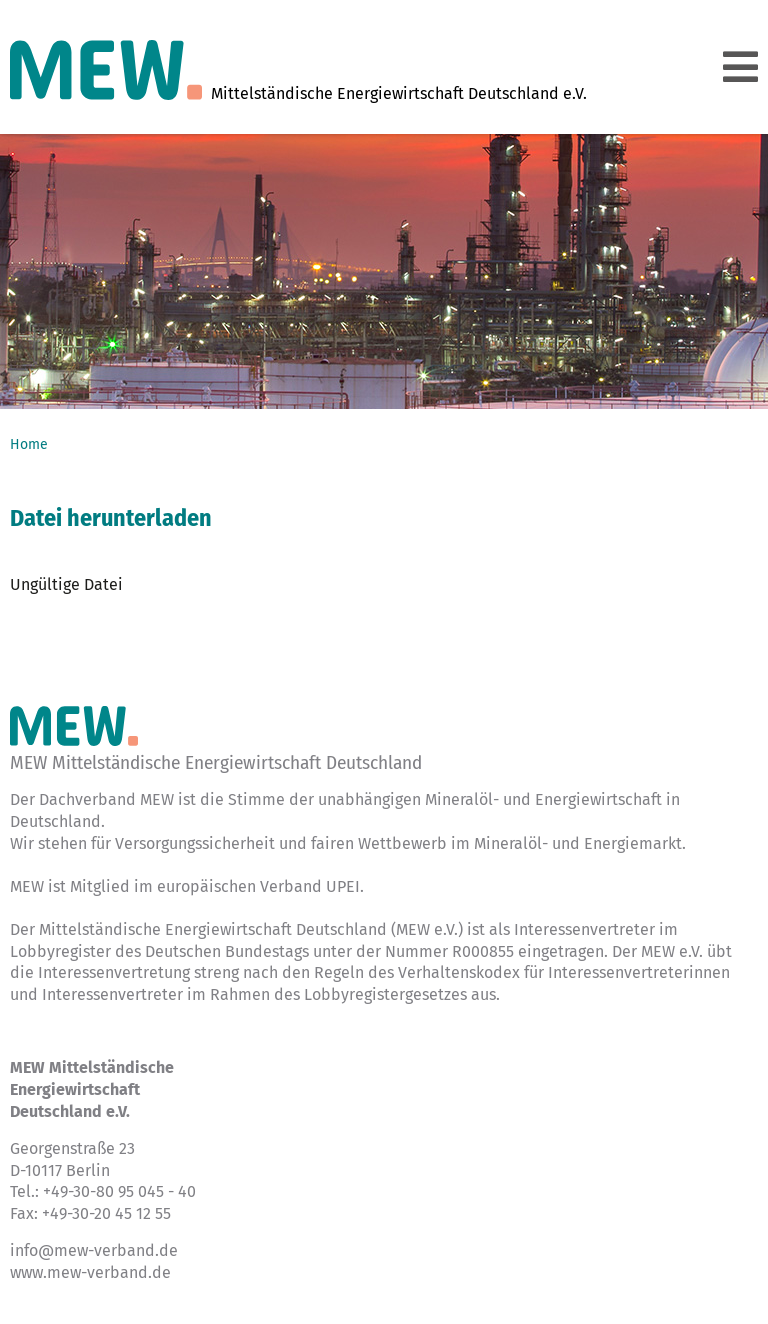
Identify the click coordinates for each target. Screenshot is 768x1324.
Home (29, 444)
